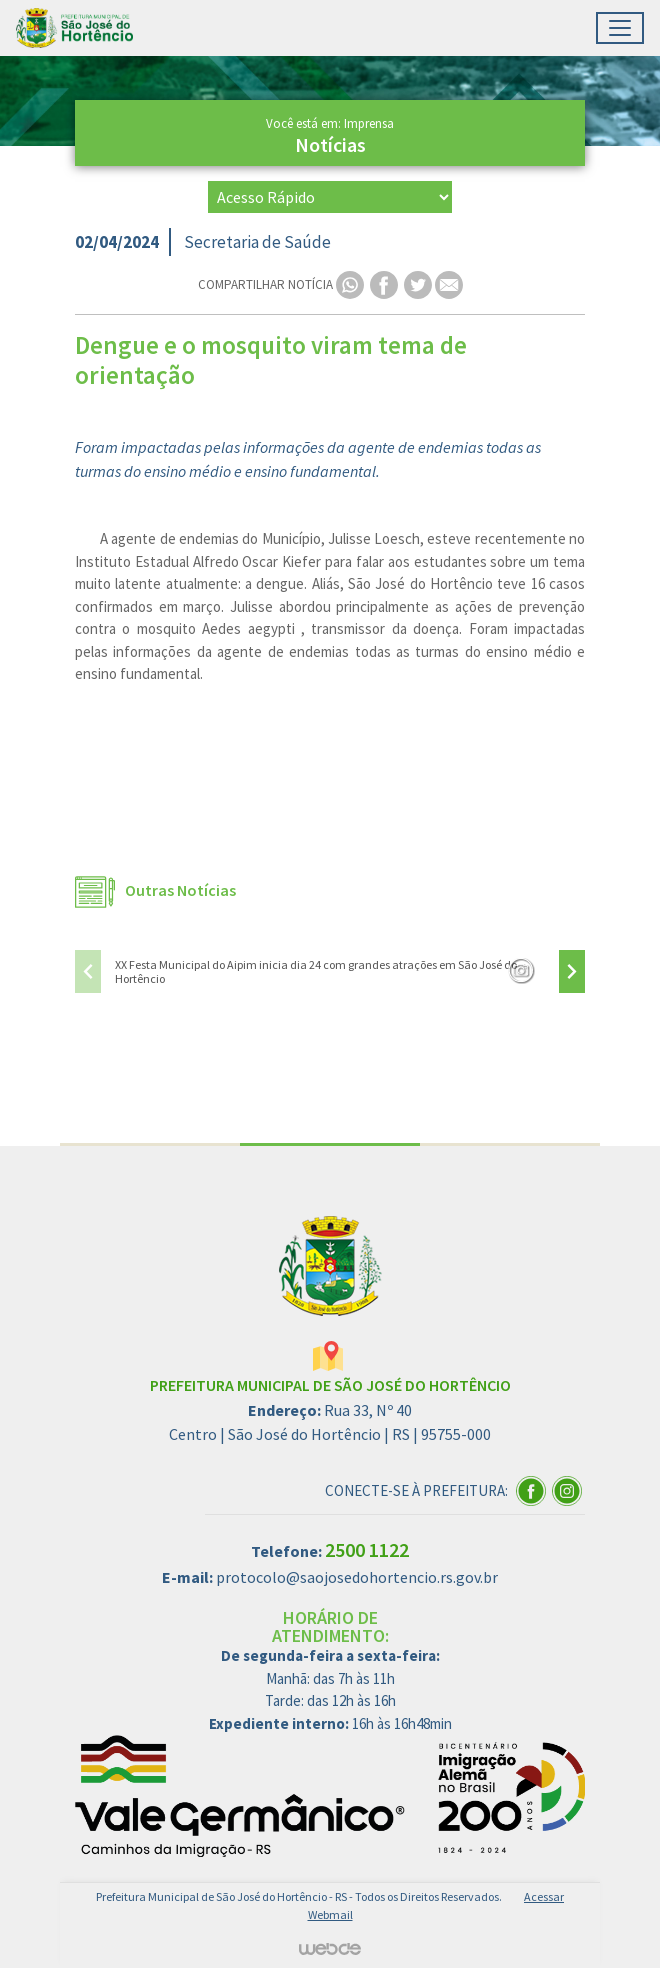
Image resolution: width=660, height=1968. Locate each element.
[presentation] (88, 971)
